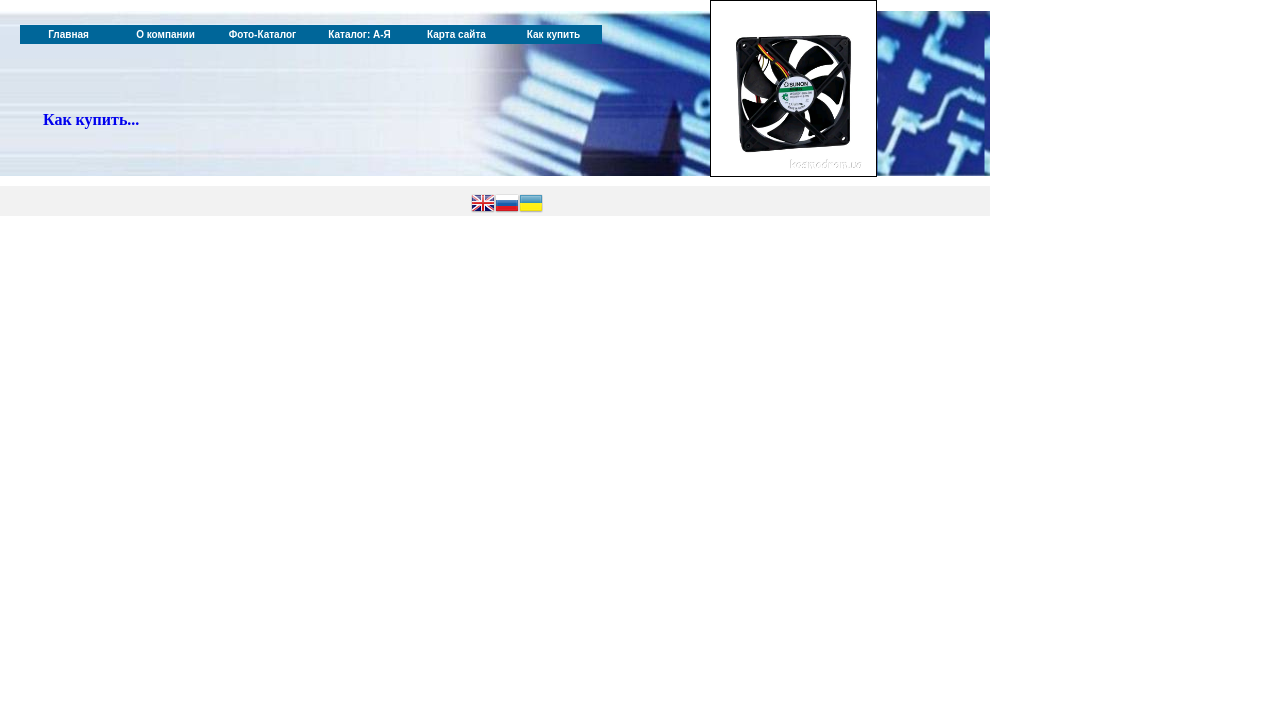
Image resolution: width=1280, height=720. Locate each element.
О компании (165, 34)
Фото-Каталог (262, 34)
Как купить (553, 34)
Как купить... (91, 119)
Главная (68, 34)
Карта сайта (456, 34)
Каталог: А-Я (359, 34)
